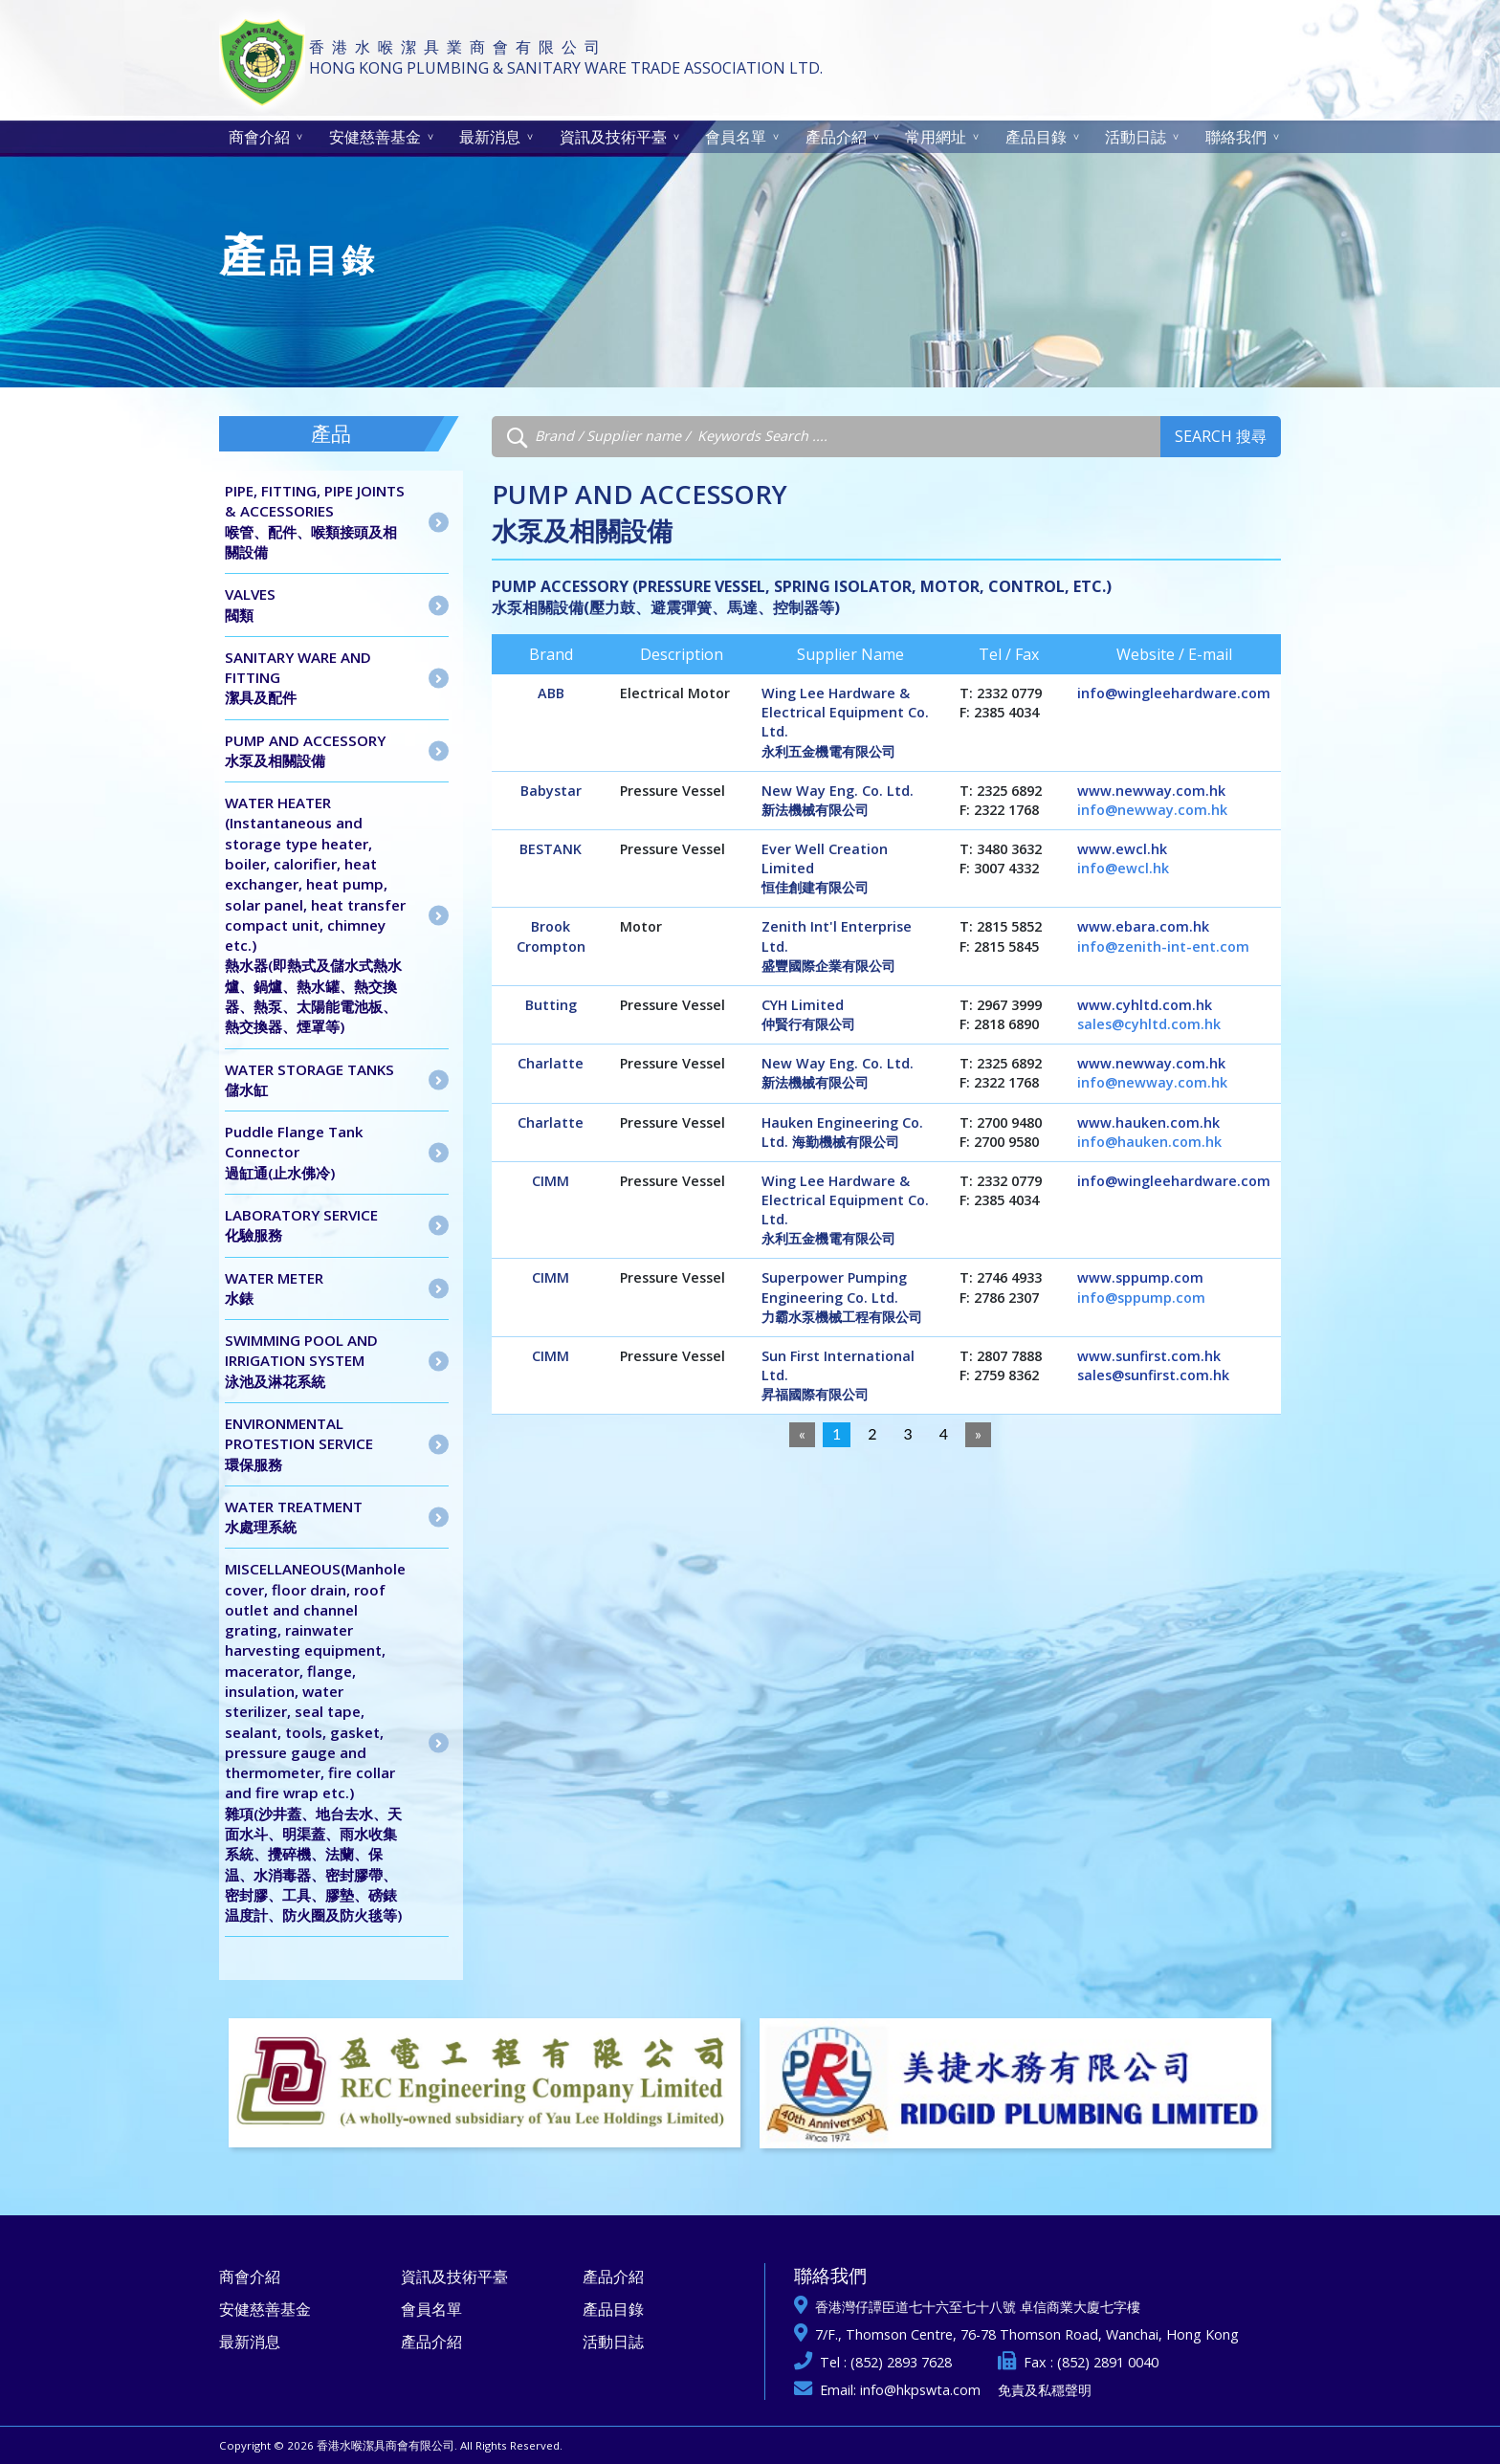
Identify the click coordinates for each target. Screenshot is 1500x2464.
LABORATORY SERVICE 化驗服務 (301, 1224)
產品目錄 (1036, 136)
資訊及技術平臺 (613, 136)
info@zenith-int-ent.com (1163, 946)
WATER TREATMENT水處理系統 (294, 1516)
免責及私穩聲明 (1045, 2390)
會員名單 (735, 136)
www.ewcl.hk (1122, 849)
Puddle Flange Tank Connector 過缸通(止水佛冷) (294, 1152)
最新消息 (489, 136)
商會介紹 (259, 136)
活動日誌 (1135, 136)
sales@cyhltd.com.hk (1149, 1024)
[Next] (978, 1434)
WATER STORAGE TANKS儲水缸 (309, 1079)
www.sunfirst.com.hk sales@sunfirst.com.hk (1153, 1365)
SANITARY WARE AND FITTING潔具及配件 (298, 678)
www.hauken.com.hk (1148, 1122)
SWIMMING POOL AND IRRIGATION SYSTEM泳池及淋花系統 (301, 1361)
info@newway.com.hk (1152, 810)
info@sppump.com (1141, 1297)
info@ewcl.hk (1123, 868)
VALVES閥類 (250, 604)
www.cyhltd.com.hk (1144, 1005)
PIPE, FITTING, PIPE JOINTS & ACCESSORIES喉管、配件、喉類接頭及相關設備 (315, 521)
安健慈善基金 (375, 136)
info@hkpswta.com (920, 2390)
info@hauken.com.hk (1149, 1142)
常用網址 (935, 136)
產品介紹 (836, 136)
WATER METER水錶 (274, 1288)
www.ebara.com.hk (1143, 926)
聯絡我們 (1236, 136)
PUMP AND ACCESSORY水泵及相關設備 (305, 750)
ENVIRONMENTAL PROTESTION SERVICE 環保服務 (299, 1444)
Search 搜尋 (1221, 436)
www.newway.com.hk (1151, 790)
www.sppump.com (1140, 1277)
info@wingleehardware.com (1173, 693)
